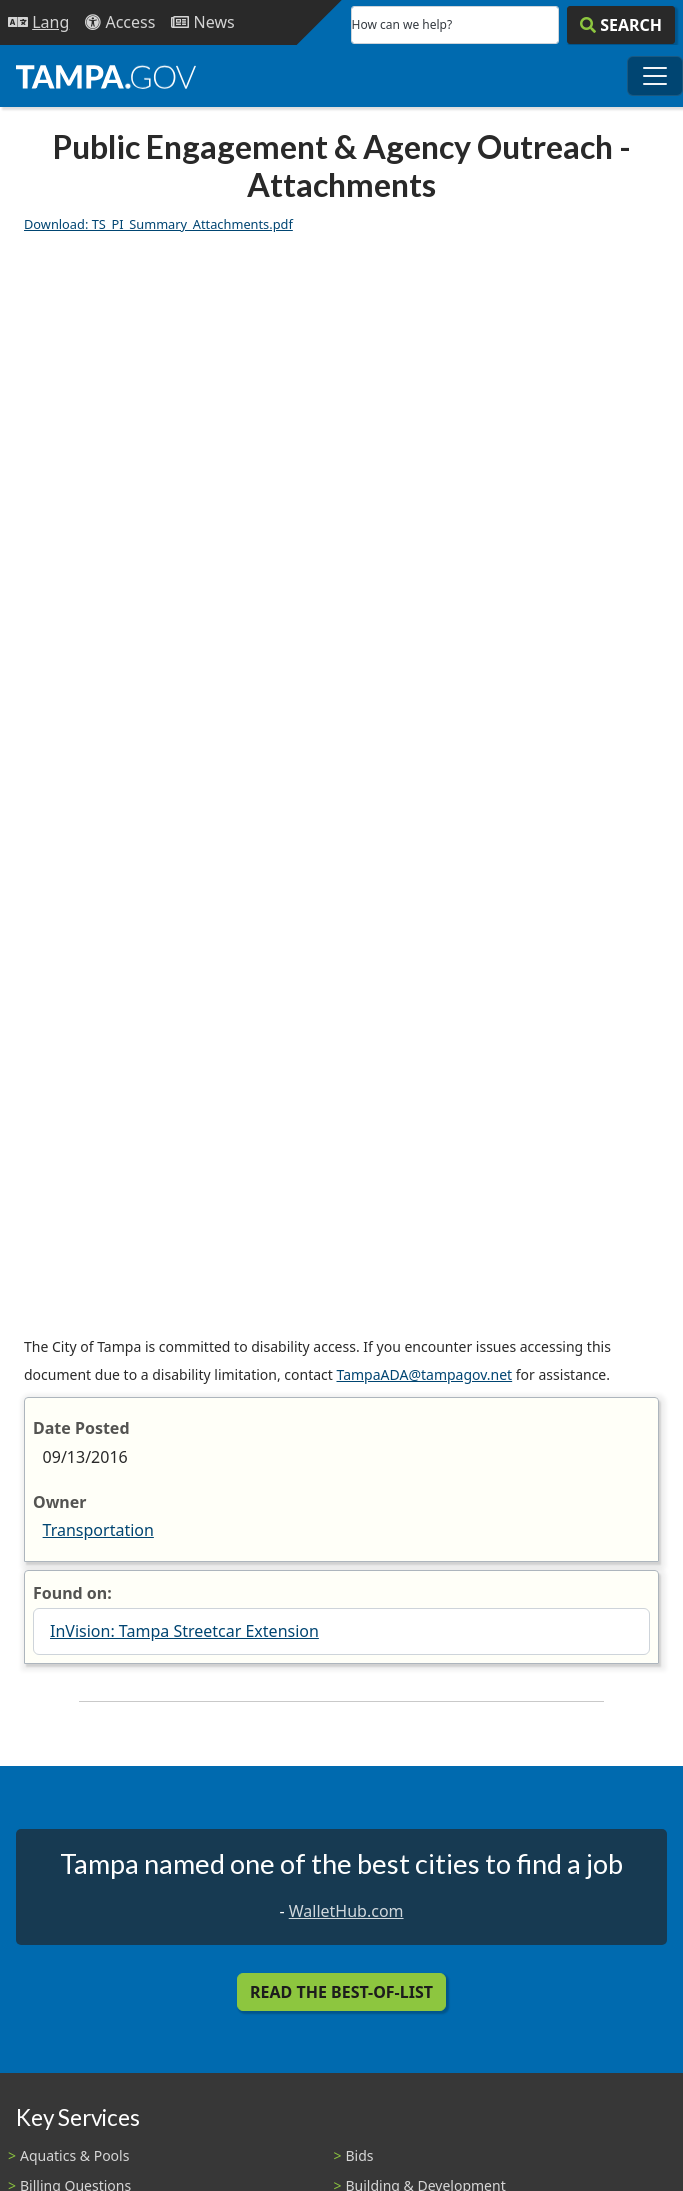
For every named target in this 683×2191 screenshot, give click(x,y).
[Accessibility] (120, 22)
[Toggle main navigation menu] (655, 76)
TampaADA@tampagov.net (424, 1374)
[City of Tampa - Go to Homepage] (106, 76)
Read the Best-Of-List (341, 1992)
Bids (360, 2155)
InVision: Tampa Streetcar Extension (184, 1631)
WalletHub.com (346, 1911)
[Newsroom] (202, 22)
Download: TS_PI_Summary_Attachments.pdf (158, 224)
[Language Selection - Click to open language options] (38, 22)
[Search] (621, 25)
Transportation (98, 1530)
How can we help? (402, 24)
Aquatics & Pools (74, 2155)
